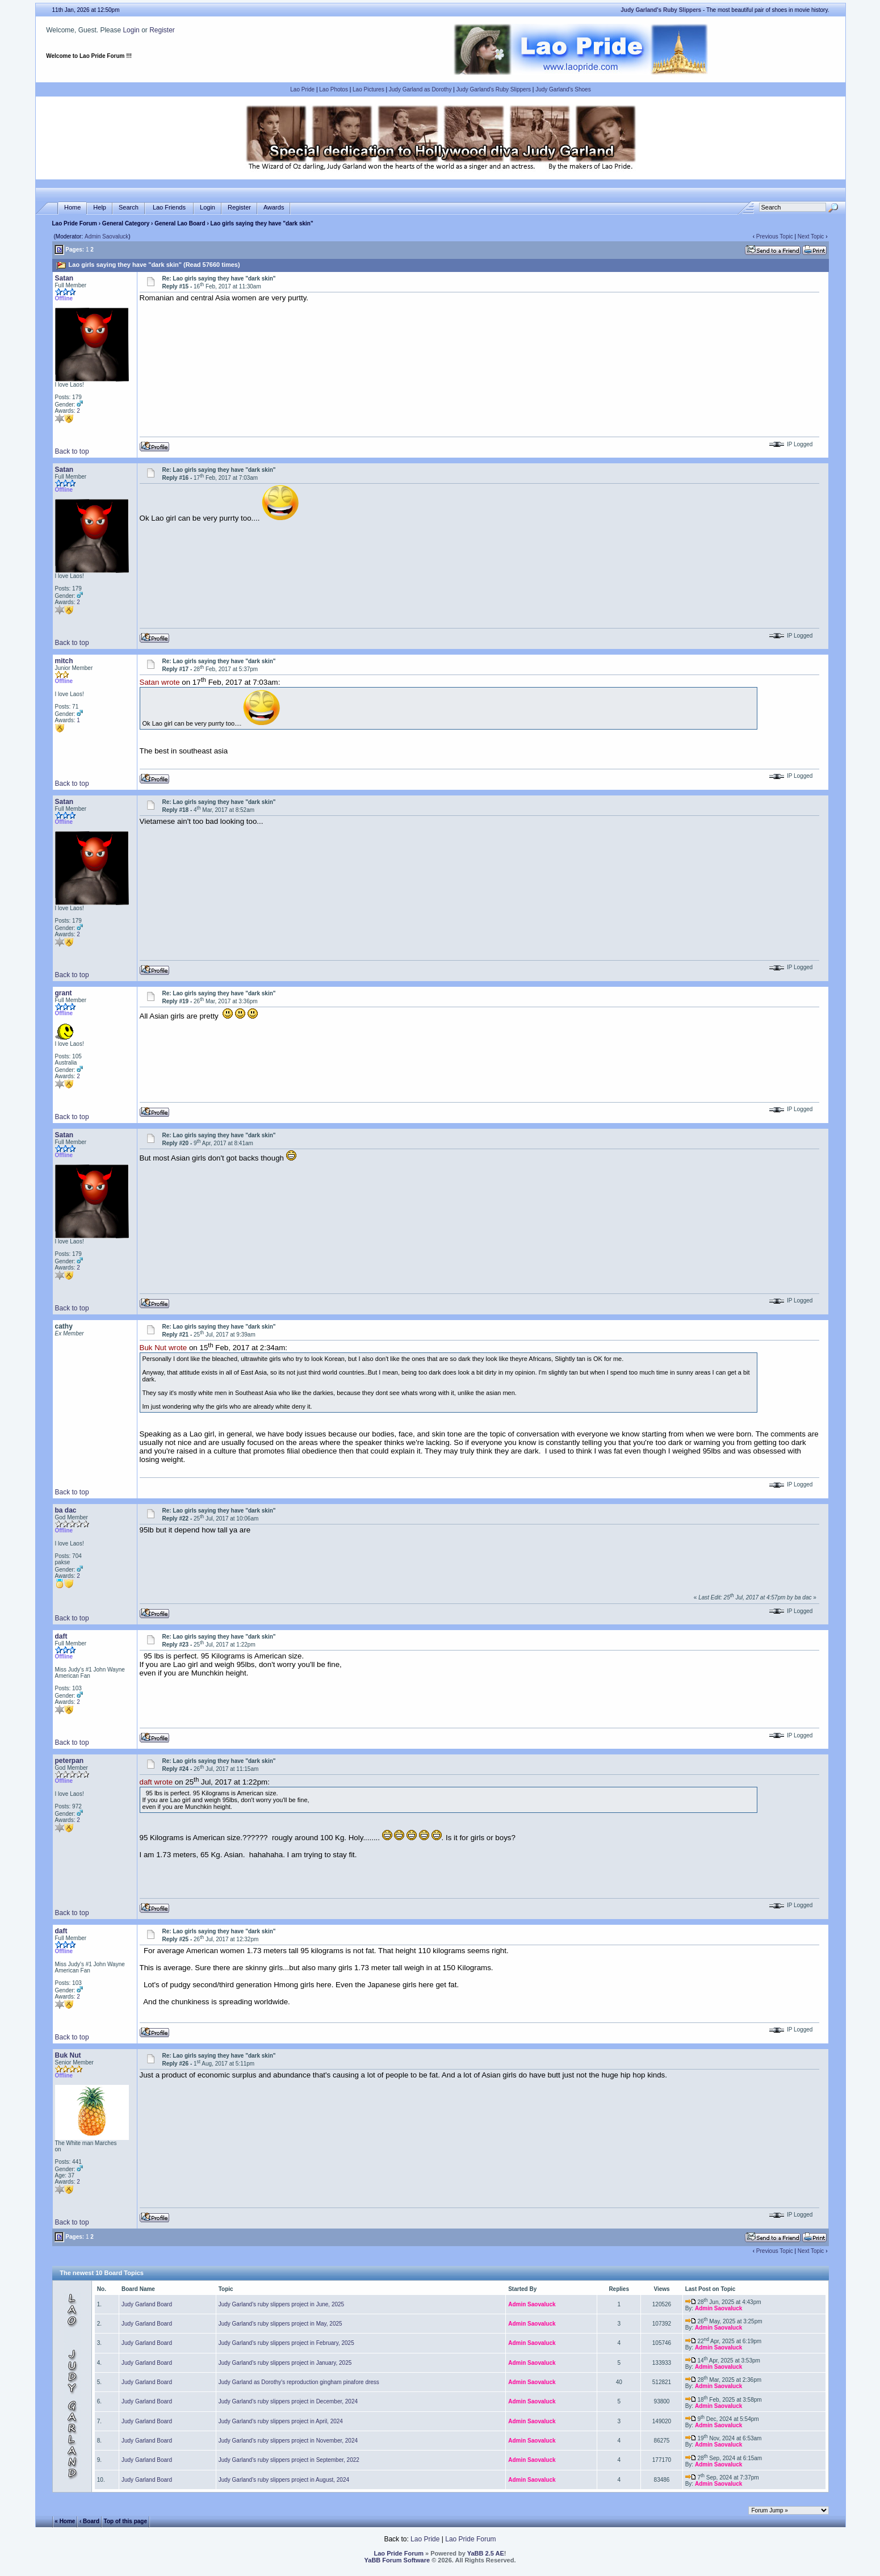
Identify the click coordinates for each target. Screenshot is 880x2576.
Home (72, 207)
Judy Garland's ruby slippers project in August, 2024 (284, 2480)
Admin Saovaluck (106, 236)
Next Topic (811, 236)
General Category (125, 223)
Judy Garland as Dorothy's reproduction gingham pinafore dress (299, 2382)
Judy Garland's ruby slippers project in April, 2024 (281, 2421)
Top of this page (125, 2521)
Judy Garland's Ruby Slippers (493, 89)
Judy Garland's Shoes (563, 89)
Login (131, 30)
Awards (274, 207)
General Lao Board (180, 223)
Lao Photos (333, 89)
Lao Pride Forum (74, 223)
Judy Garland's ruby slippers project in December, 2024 (288, 2401)
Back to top (72, 451)
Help (99, 207)
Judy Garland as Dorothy (420, 89)
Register (162, 30)
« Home (65, 2521)
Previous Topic (774, 236)
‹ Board (89, 2521)
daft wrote (156, 1782)
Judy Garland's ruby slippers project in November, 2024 (288, 2440)
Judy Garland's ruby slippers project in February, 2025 (286, 2343)
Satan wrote (160, 682)
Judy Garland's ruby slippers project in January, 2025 (285, 2363)
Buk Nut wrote (163, 1348)
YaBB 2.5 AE (485, 2553)
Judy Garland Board (146, 2304)
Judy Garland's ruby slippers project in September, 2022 (289, 2460)
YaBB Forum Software (397, 2560)
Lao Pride (302, 89)
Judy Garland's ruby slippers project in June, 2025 (281, 2304)
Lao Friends (169, 207)
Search (128, 207)
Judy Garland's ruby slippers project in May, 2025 (280, 2324)
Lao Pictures (368, 89)
